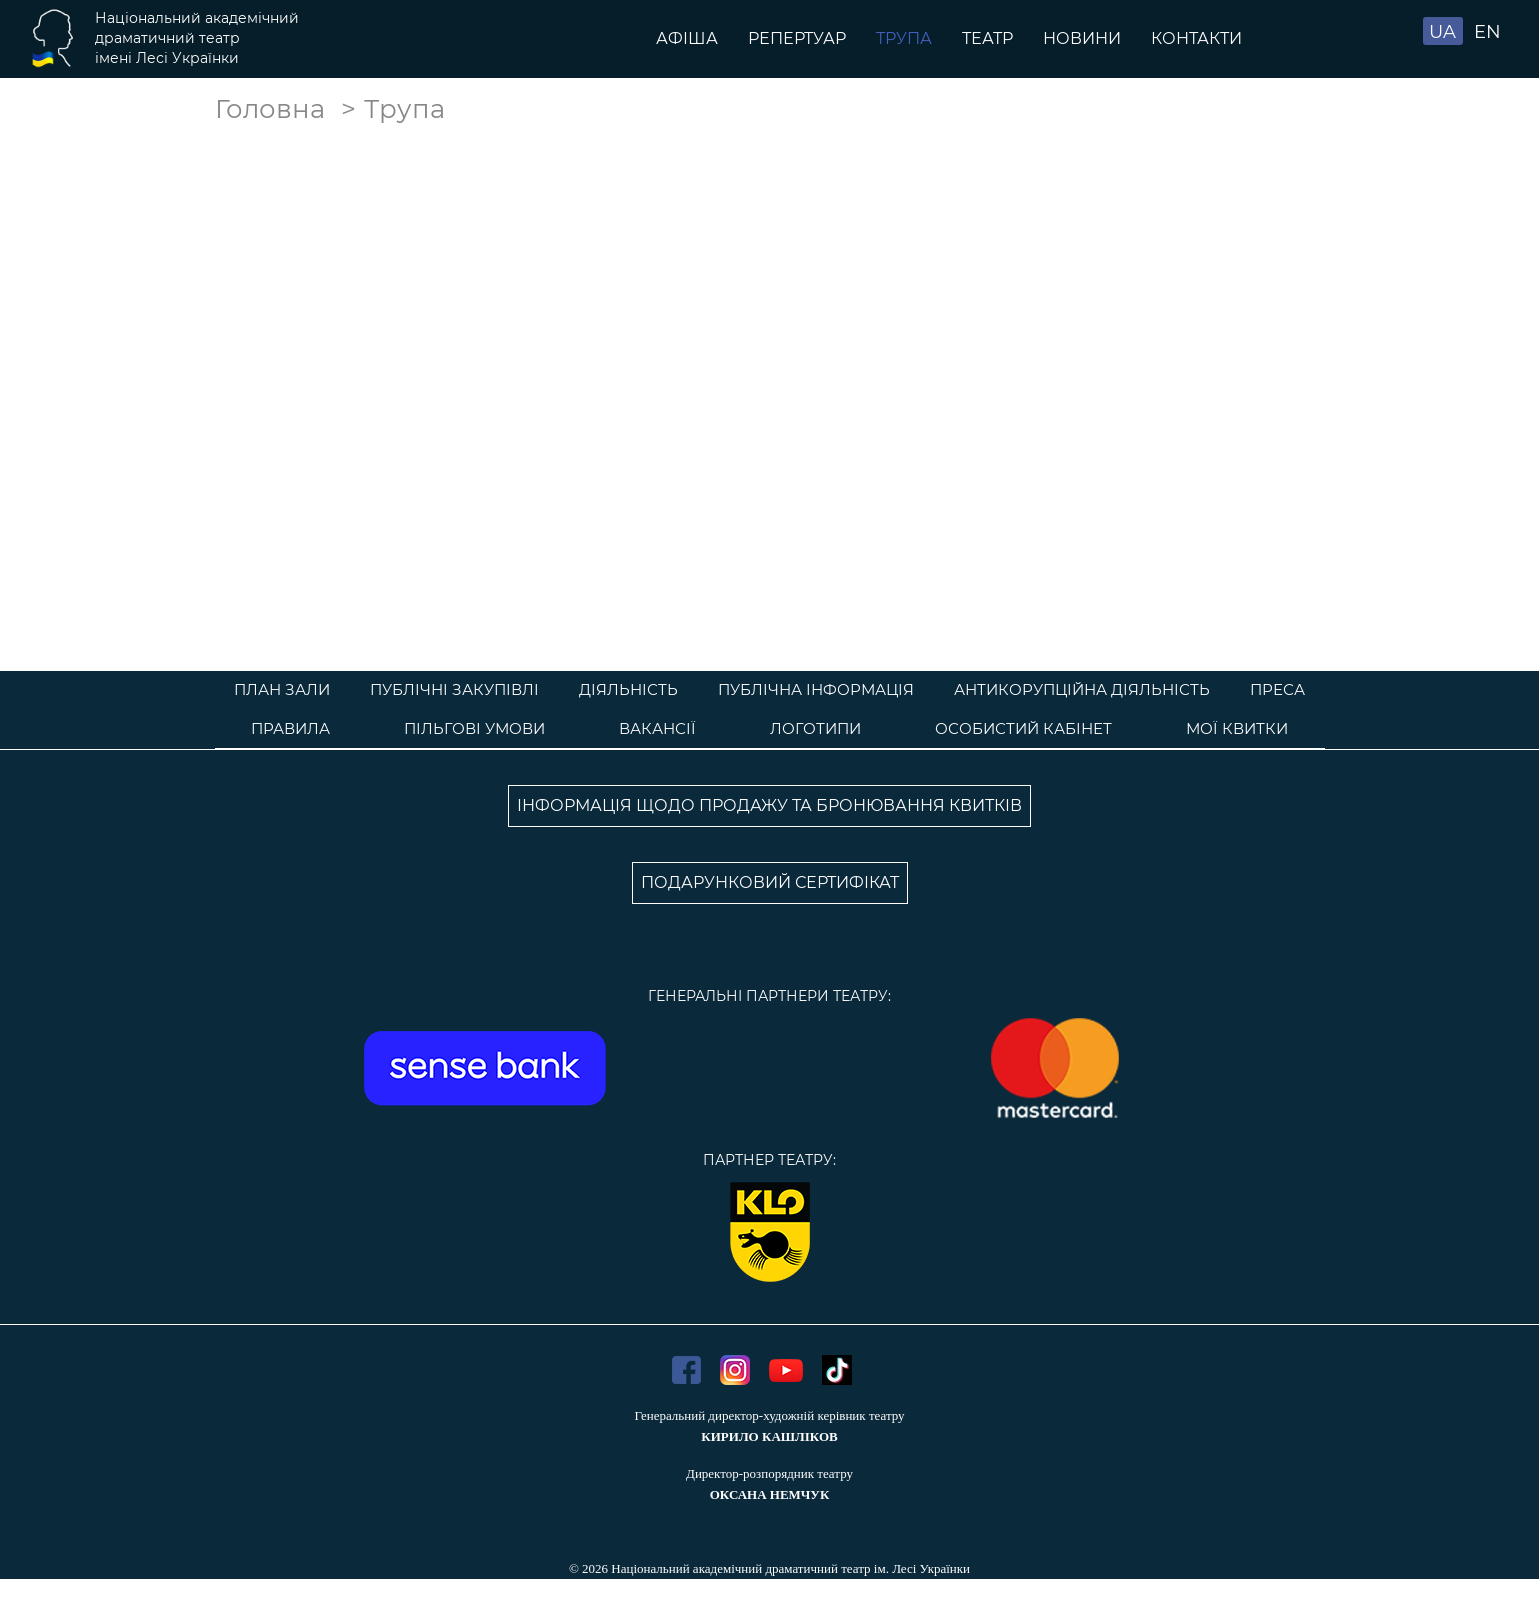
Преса (1277, 689)
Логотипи (815, 728)
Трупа (904, 38)
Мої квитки (1237, 728)
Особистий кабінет (1023, 728)
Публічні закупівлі (454, 689)
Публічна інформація (816, 689)
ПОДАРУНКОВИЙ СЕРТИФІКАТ (770, 882)
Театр (987, 38)
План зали (282, 689)
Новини (1082, 38)
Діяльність (628, 689)
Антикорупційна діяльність (1082, 689)
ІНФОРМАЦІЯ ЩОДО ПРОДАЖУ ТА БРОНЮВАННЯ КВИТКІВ (769, 805)
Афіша (687, 38)
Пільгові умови (474, 728)
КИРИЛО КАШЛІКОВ (769, 1436)
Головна (270, 109)
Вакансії (657, 728)
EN (1487, 32)
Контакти (1196, 38)
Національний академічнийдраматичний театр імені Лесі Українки (197, 38)
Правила (290, 728)
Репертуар (797, 38)
